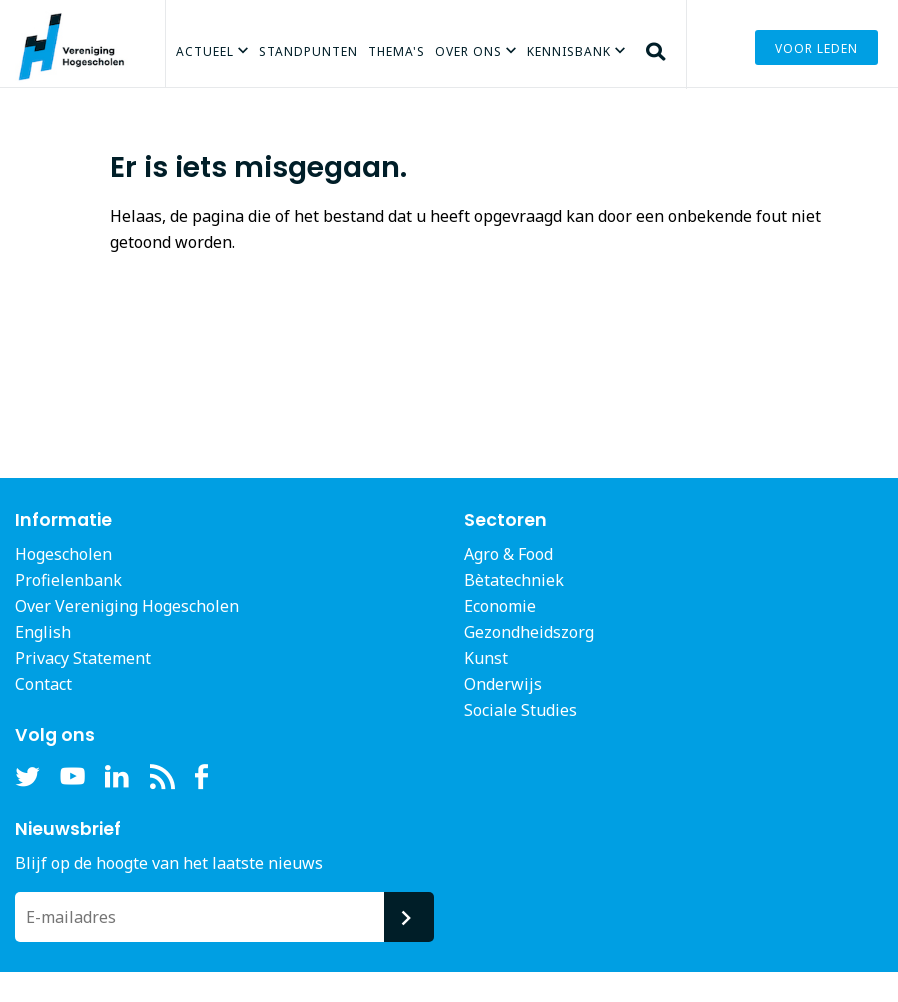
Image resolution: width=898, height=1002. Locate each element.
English (43, 632)
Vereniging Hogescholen (80, 75)
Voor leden (816, 48)
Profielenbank (68, 580)
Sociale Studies (520, 710)
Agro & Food (508, 554)
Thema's (396, 51)
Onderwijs (503, 684)
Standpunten (308, 51)
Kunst (486, 658)
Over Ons (468, 51)
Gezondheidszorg (529, 632)
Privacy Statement (83, 658)
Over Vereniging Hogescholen (127, 606)
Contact (43, 684)
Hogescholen (63, 554)
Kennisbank (569, 51)
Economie (500, 606)
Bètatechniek (514, 580)
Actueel (205, 51)
